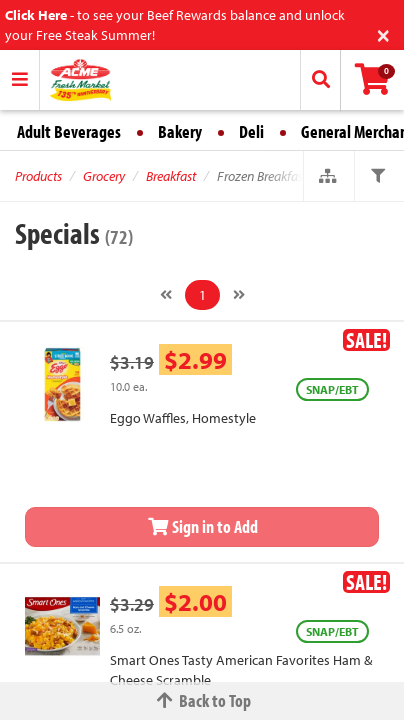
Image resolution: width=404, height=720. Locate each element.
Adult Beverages (69, 131)
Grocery (104, 176)
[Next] (239, 295)
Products (38, 176)
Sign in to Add (202, 526)
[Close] (383, 33)
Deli (251, 131)
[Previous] (166, 295)
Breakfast (171, 176)
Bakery (180, 131)
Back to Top (202, 700)
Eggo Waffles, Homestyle (183, 418)
